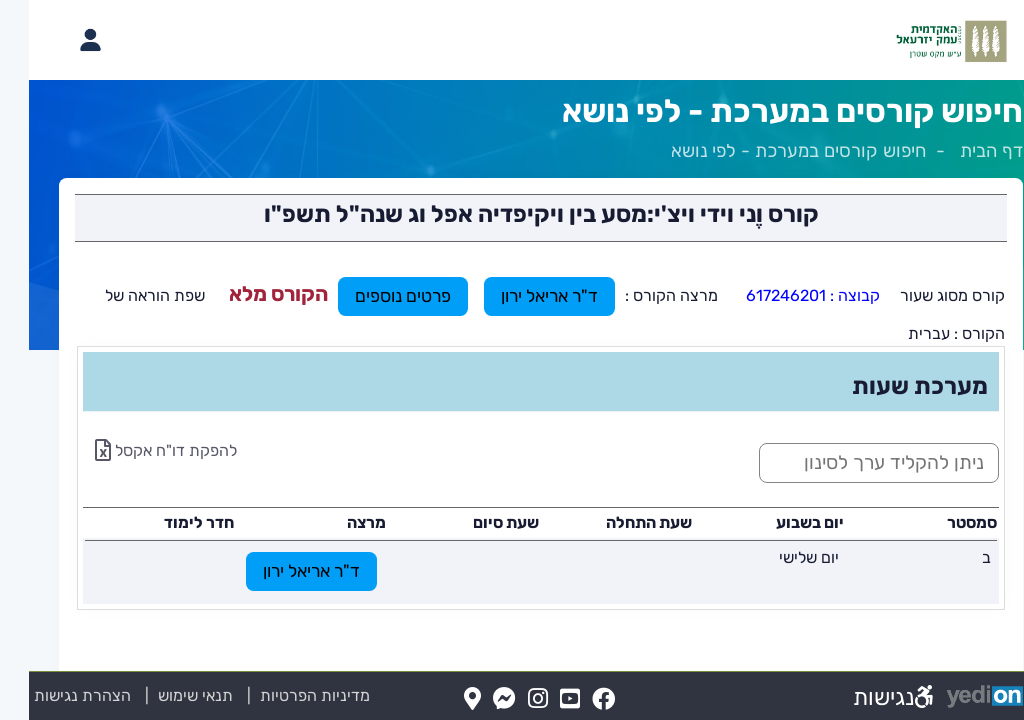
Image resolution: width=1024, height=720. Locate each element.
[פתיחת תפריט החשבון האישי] (61, 40)
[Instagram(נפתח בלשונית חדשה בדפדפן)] (509, 699)
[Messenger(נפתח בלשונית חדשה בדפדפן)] (475, 699)
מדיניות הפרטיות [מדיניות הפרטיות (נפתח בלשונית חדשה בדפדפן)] (286, 695)
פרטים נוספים (374, 296)
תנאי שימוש (155, 695)
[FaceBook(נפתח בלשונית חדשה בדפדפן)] (574, 699)
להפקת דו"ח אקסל (137, 450)
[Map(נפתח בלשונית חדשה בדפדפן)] (443, 699)
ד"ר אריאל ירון (520, 296)
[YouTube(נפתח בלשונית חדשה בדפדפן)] (541, 699)
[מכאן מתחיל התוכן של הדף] (512, 409)
